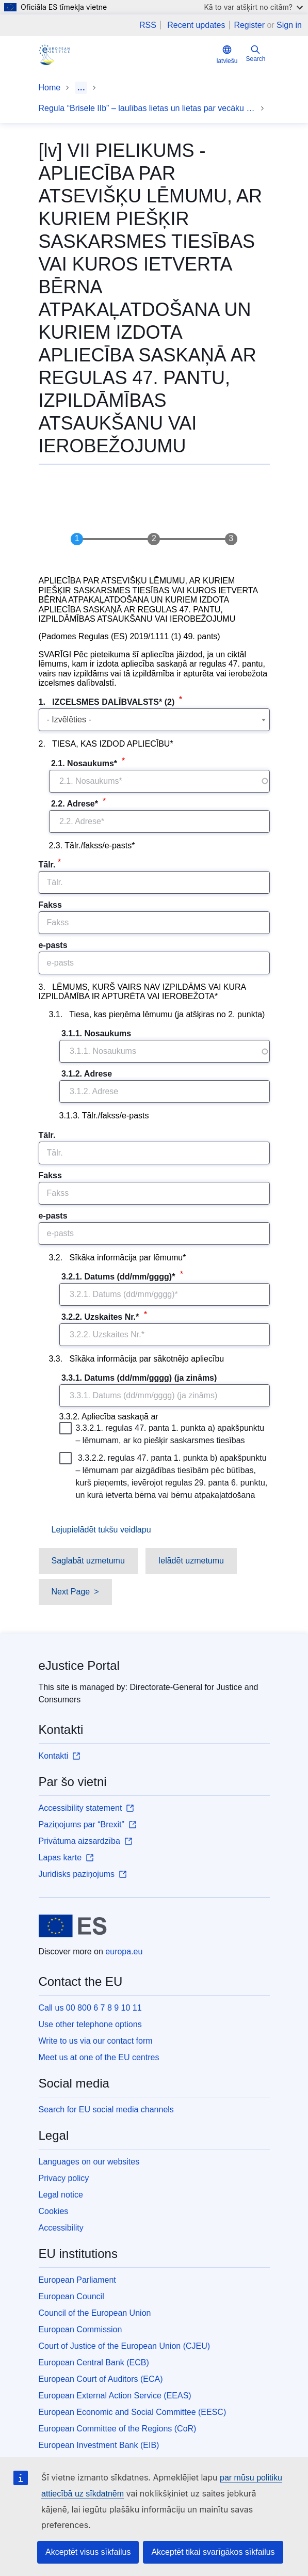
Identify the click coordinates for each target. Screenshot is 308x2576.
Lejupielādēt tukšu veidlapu (101, 1529)
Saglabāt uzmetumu (88, 1560)
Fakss (50, 904)
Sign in (289, 25)
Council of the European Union (95, 2313)
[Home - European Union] (73, 1926)
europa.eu (123, 1951)
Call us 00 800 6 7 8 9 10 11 (90, 2007)
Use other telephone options (90, 2024)
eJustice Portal (79, 1665)
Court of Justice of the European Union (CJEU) (124, 2346)
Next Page (71, 1591)
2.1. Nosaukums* (84, 763)
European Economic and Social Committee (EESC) (132, 2412)
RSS (147, 25)
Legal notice (61, 2194)
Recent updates (196, 25)
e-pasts (53, 945)
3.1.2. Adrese (87, 1073)
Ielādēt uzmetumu (191, 1560)
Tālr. (47, 864)
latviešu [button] (227, 54)
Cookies (54, 2211)
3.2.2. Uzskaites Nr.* (100, 1317)
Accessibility (61, 2227)
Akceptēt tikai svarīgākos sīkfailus (212, 2552)
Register (249, 25)
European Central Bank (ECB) (94, 2362)
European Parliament (77, 2279)
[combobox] (154, 720)
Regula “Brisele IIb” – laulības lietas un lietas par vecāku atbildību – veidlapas (147, 108)
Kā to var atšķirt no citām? (253, 7)
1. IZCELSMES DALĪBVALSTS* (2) (108, 702)
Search (255, 53)
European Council (71, 2296)
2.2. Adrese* (75, 803)
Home (50, 87)
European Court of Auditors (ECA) (101, 2379)
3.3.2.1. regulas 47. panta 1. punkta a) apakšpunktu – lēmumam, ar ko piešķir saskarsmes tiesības (163, 1433)
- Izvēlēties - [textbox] (69, 719)
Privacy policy (64, 2178)
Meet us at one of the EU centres (99, 2057)
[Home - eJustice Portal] (54, 54)
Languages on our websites (89, 2161)
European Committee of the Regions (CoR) (118, 2428)
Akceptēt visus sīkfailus (88, 2552)
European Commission (80, 2329)
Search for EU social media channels (106, 2109)
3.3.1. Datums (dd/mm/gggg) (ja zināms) (139, 1377)
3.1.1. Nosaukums (96, 1033)
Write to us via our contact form (96, 2040)
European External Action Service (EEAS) (115, 2395)
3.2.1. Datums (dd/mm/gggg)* (118, 1276)
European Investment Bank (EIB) (99, 2445)
